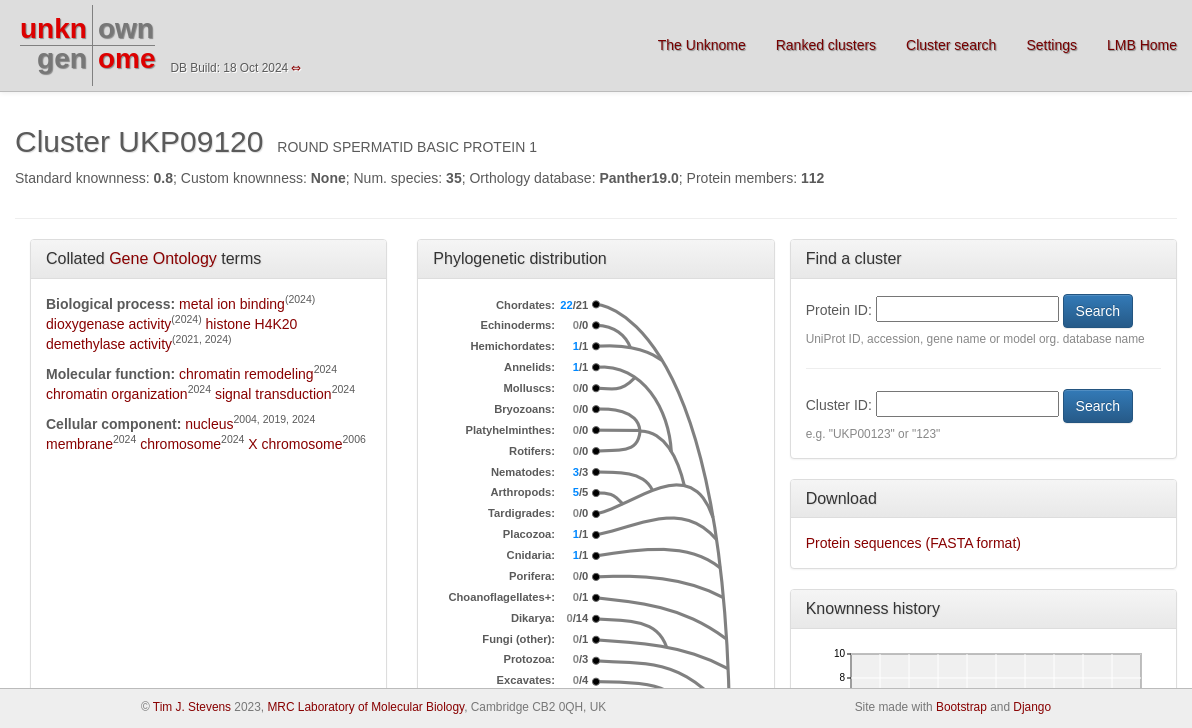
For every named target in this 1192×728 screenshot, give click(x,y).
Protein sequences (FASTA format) (913, 543)
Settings (1051, 45)
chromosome (180, 444)
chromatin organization (117, 394)
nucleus (209, 424)
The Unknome (702, 45)
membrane (79, 444)
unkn (53, 28)
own (126, 28)
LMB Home (1142, 45)
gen (62, 58)
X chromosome (295, 444)
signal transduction (273, 394)
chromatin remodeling (246, 374)
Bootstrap (961, 707)
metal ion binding (232, 304)
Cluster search (951, 45)
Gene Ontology (163, 258)
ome (127, 58)
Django (1032, 707)
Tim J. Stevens (192, 707)
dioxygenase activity (108, 324)
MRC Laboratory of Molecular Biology (365, 707)
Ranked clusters (826, 45)
